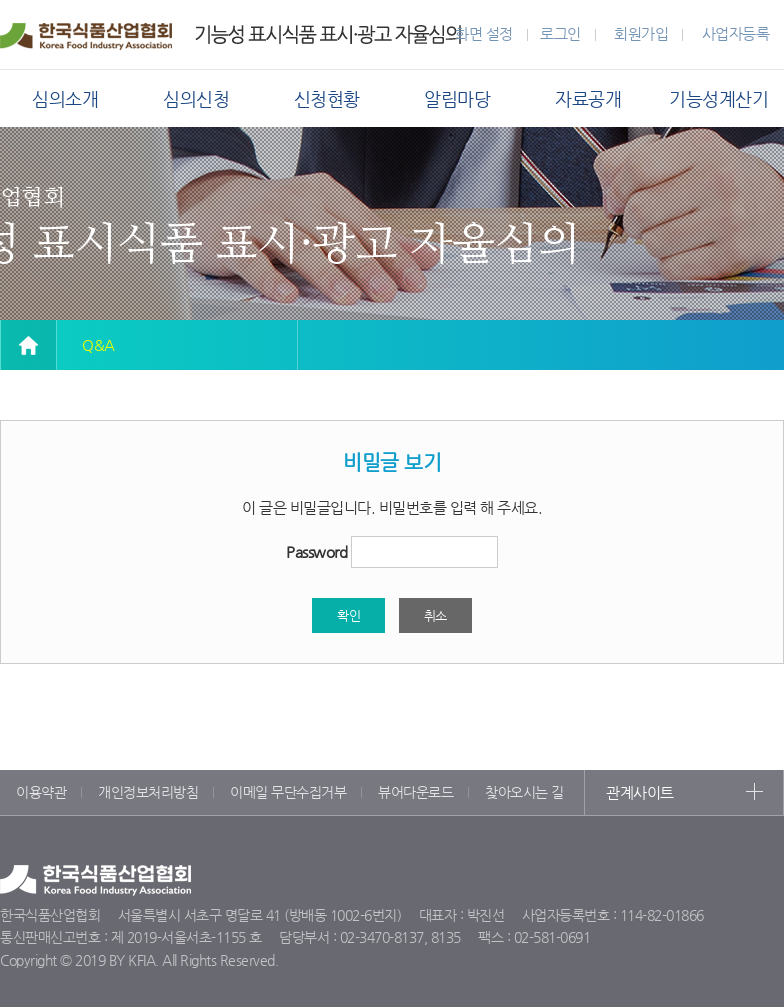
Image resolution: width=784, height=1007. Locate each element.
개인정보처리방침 (148, 792)
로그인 (560, 33)
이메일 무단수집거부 (288, 792)
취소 (435, 615)
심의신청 (196, 98)
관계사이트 (640, 792)
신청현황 (327, 98)
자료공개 (588, 98)
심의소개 (65, 98)
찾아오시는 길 (524, 792)
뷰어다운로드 (415, 792)
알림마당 (457, 98)
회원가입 (641, 33)
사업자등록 (736, 33)
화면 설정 (484, 33)
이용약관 (41, 792)
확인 (348, 615)
